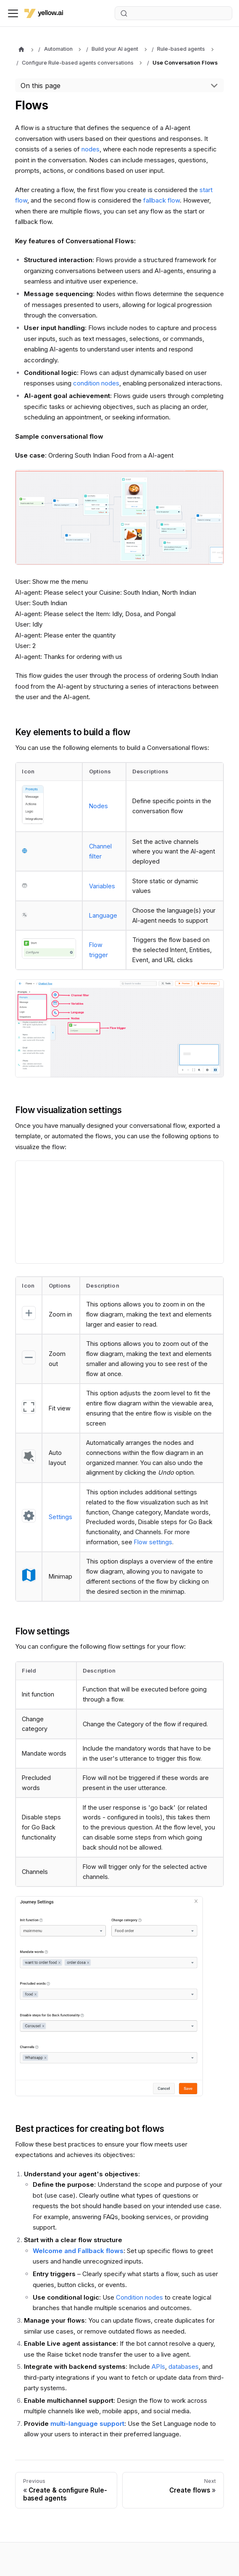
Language (103, 915)
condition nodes (96, 383)
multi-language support (87, 2424)
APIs (158, 2366)
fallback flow (161, 200)
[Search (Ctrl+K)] (173, 13)
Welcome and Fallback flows (78, 2251)
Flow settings (153, 1542)
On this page (40, 85)
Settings (60, 1516)
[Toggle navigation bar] (13, 13)
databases (183, 2366)
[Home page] (21, 50)
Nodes (98, 805)
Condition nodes (139, 2297)
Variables (102, 886)
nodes (90, 149)
